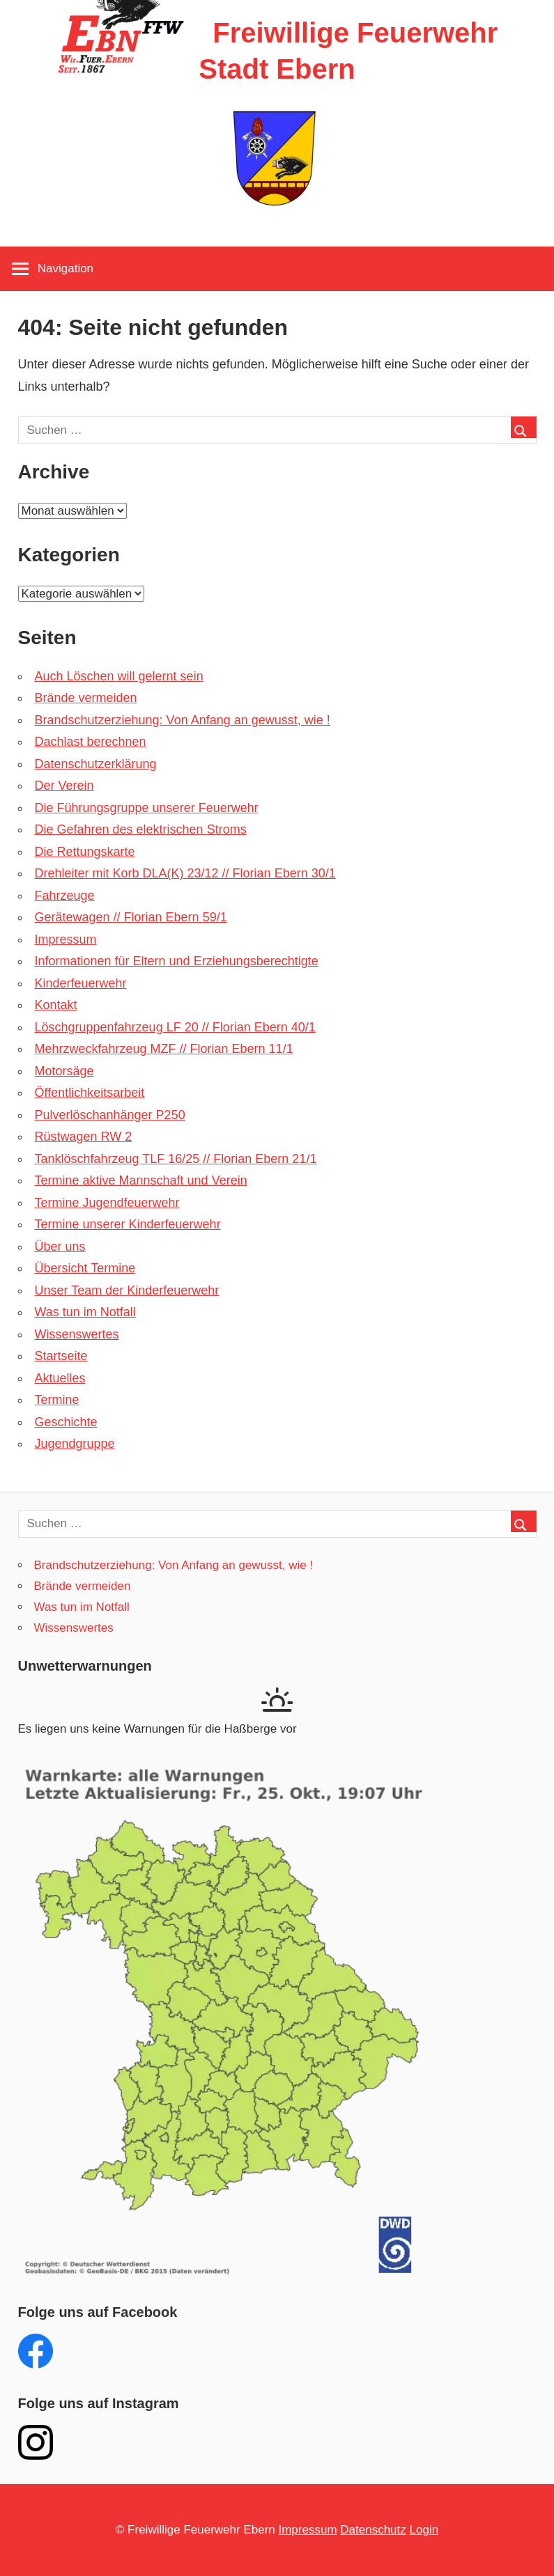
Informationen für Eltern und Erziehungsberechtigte (176, 961)
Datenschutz (373, 2529)
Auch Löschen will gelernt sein (119, 676)
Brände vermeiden (86, 698)
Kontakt (56, 1005)
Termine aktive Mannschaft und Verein (141, 1180)
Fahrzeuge (65, 896)
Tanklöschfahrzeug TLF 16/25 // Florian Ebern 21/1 (176, 1159)
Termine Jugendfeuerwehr (107, 1203)
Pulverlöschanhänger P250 (110, 1115)
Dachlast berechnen (90, 742)
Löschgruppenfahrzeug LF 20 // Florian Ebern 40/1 (175, 1027)
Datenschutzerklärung (96, 764)
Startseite (61, 1356)
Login (424, 2529)
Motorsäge (64, 1071)
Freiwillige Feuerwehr (355, 32)
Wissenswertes (77, 1334)
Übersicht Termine (85, 1268)
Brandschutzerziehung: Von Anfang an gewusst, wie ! (182, 720)
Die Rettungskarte (85, 852)
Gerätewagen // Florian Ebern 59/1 (131, 917)
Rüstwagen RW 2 (83, 1136)
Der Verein (64, 786)
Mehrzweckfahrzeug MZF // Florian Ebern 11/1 (164, 1049)
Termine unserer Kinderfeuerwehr (128, 1224)
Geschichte (66, 1422)
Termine (57, 1400)
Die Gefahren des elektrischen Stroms (141, 829)
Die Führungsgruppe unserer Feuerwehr (147, 808)
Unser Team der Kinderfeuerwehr (127, 1290)
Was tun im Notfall (85, 1312)
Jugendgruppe (75, 1444)
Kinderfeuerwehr (81, 983)
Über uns (60, 1247)
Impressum (66, 939)
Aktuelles (60, 1378)
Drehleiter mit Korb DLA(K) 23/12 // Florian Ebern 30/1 (185, 873)
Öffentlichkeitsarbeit (90, 1093)
